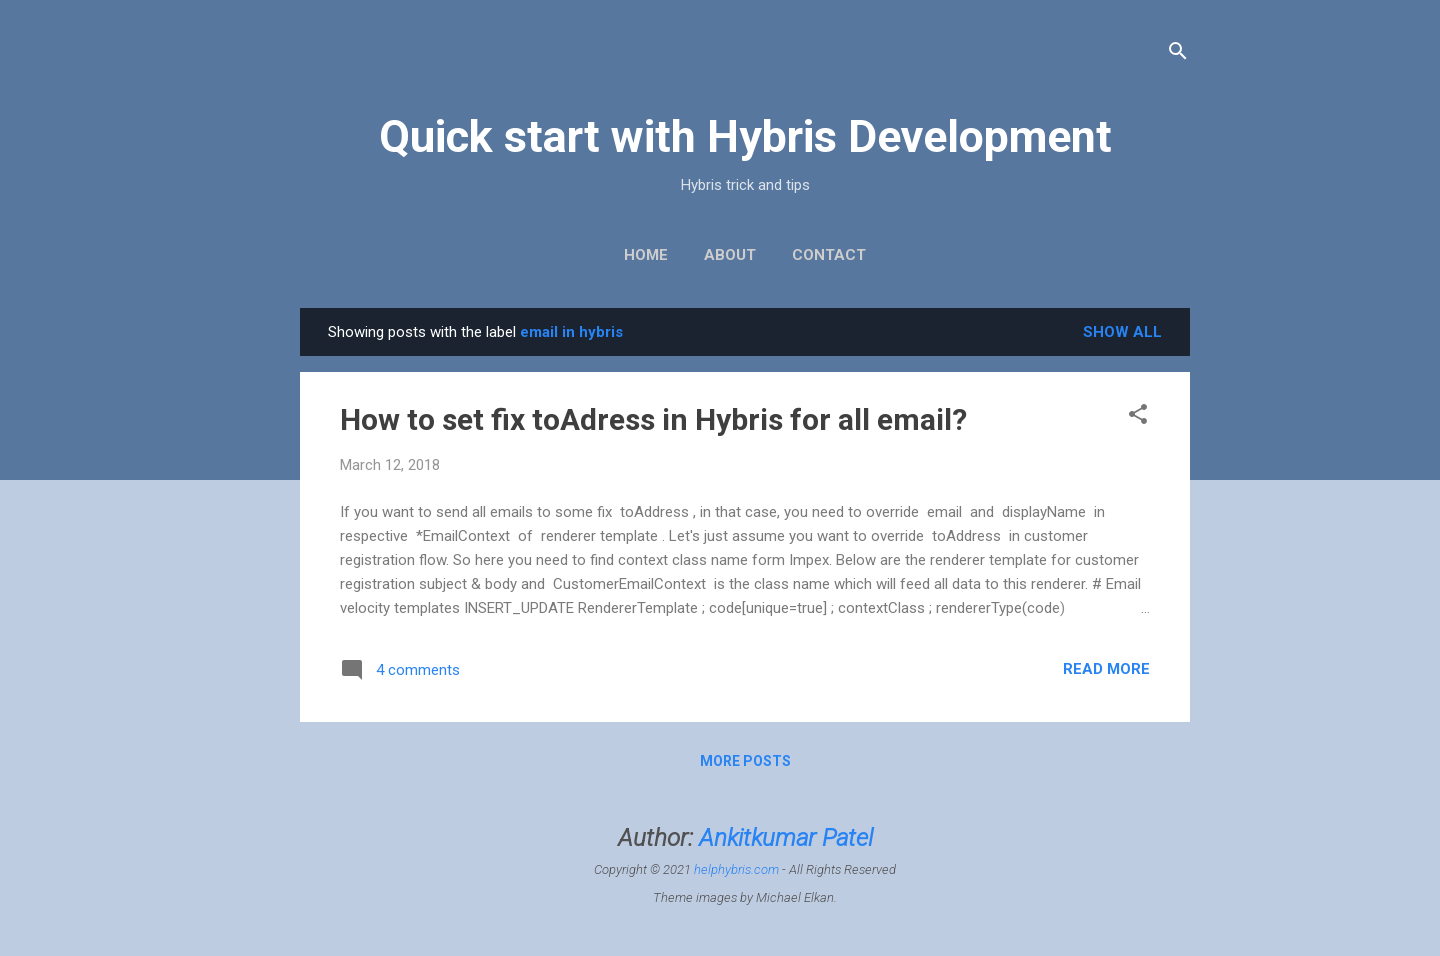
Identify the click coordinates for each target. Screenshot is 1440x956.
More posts (745, 761)
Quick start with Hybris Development (745, 136)
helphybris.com (736, 869)
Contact (829, 255)
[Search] (1178, 54)
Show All (1122, 332)
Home (646, 255)
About (730, 255)
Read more (1106, 669)
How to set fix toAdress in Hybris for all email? (653, 419)
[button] (1138, 417)
